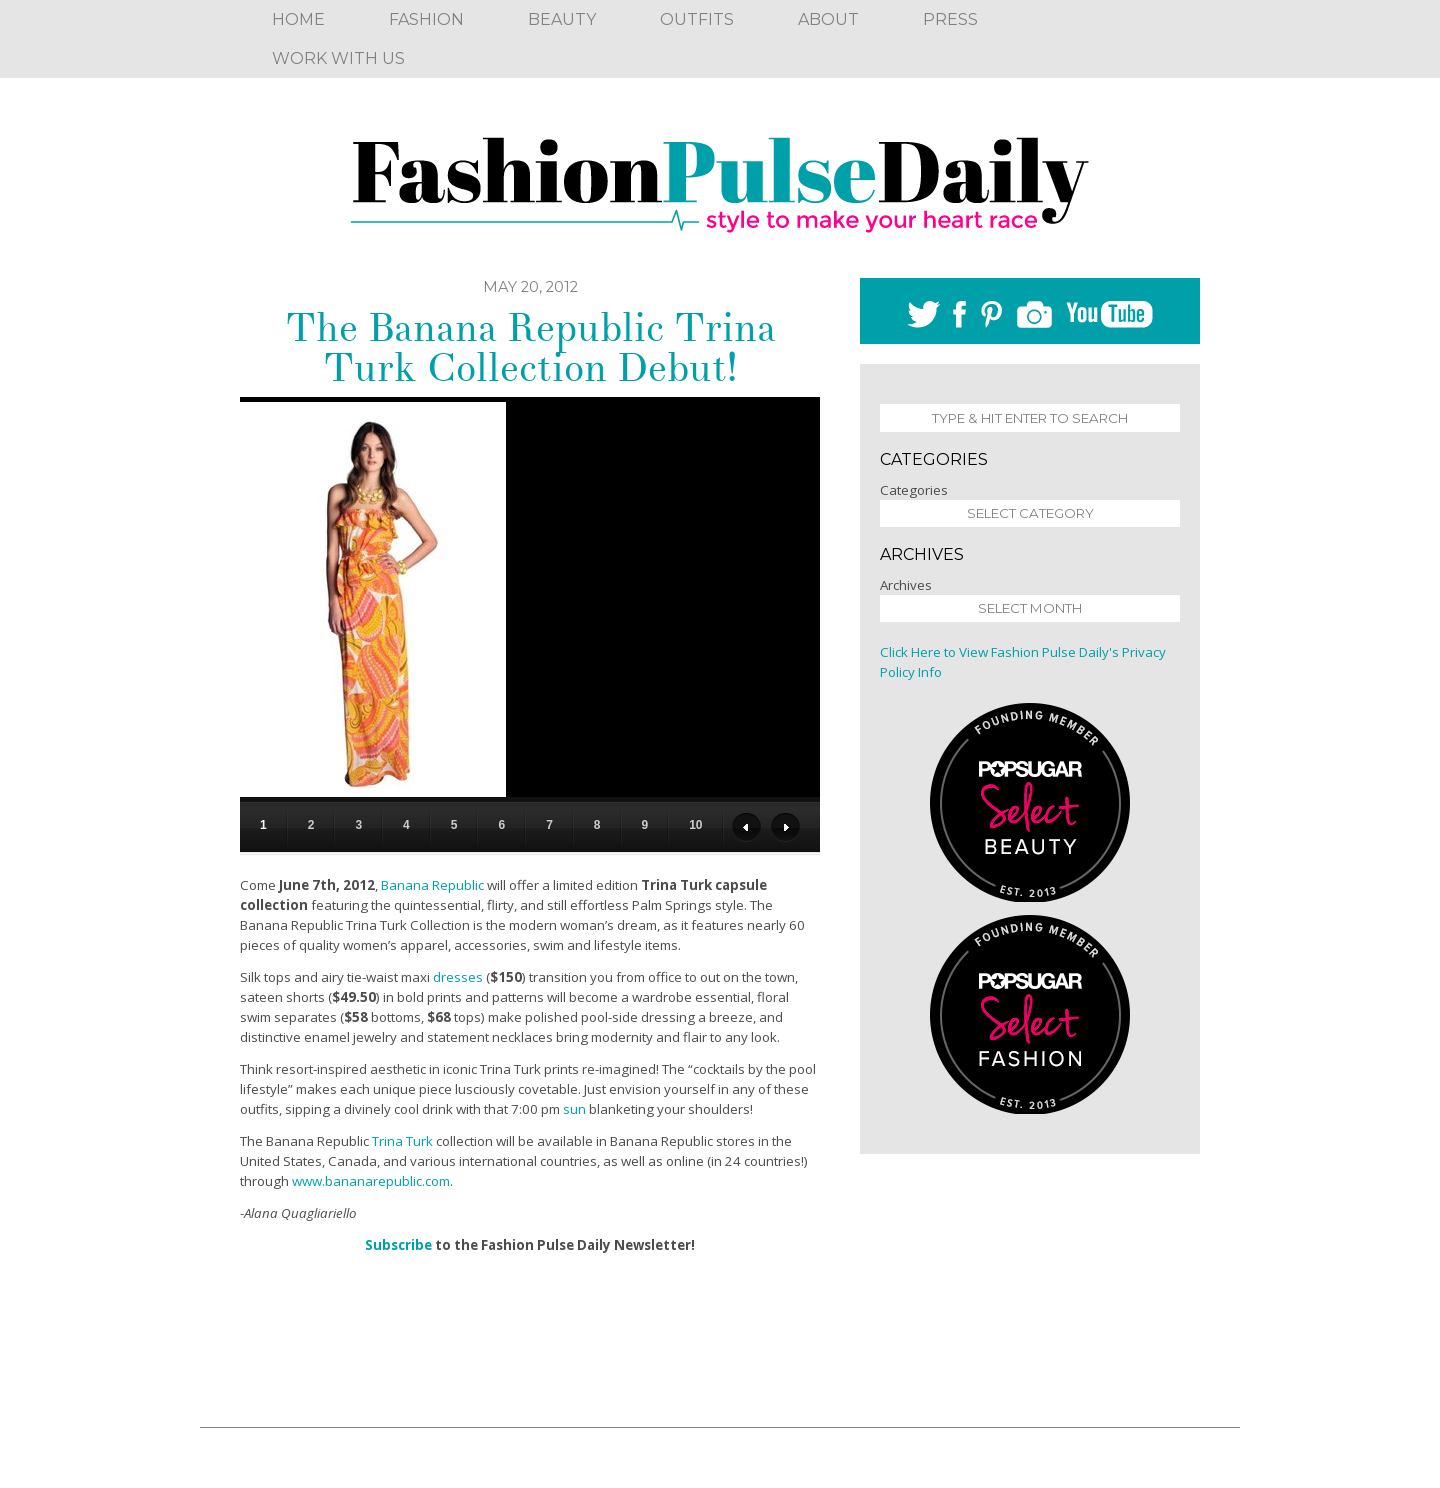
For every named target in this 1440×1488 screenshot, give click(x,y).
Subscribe (398, 1245)
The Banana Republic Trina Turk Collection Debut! (530, 348)
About (828, 19)
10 (695, 825)
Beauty (562, 19)
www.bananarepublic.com (371, 1181)
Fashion (426, 19)
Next (785, 827)
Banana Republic (432, 885)
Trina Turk (402, 1141)
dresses (458, 977)
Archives (906, 585)
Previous (746, 827)
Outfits (697, 19)
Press (950, 19)
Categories (914, 490)
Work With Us (338, 58)
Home (298, 19)
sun (574, 1109)
